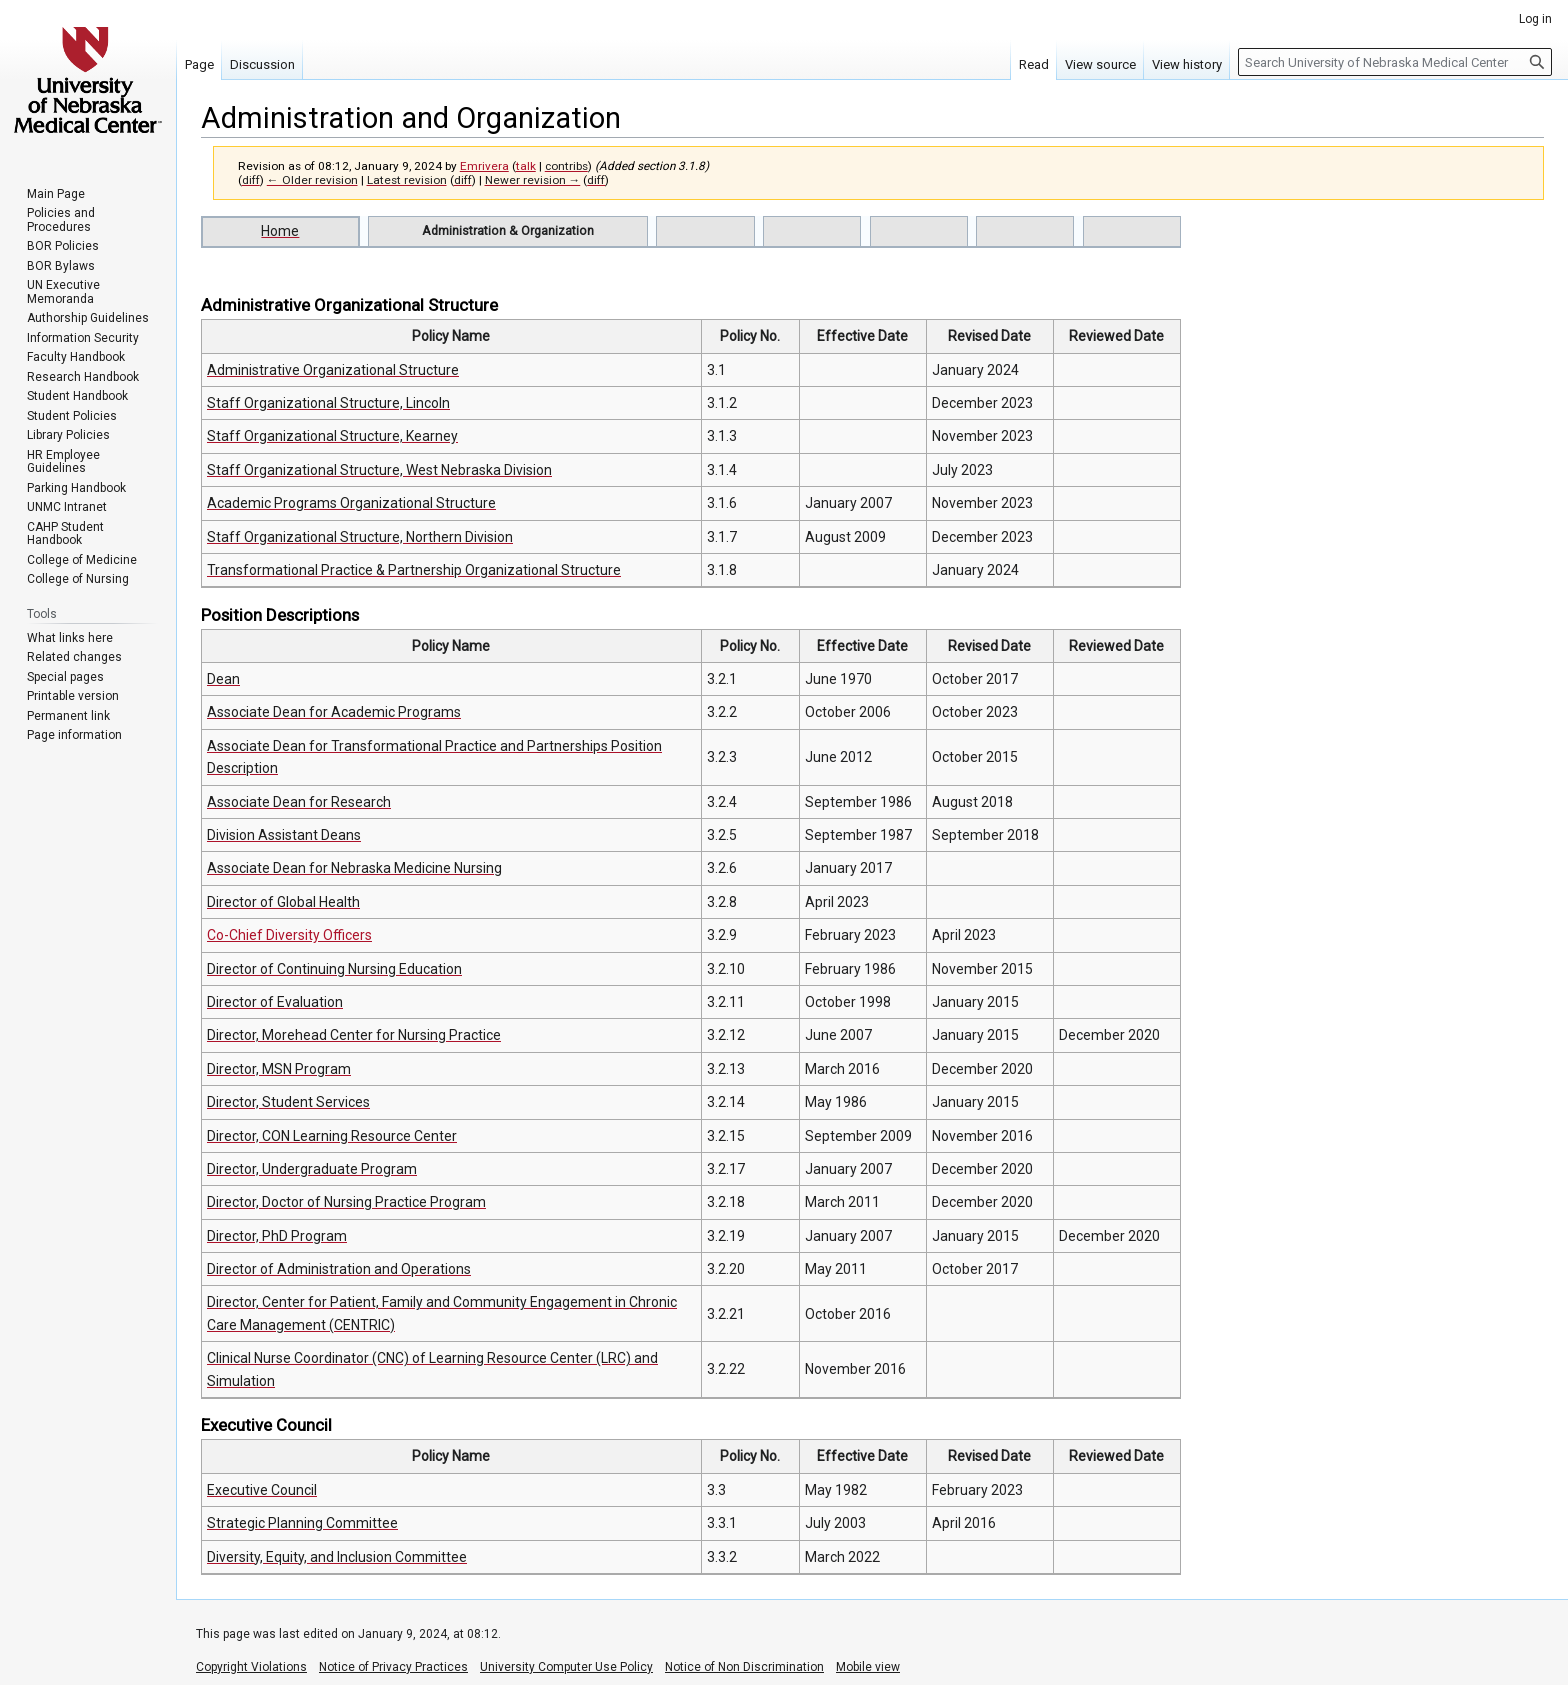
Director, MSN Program (279, 1069)
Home (280, 231)
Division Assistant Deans (284, 835)
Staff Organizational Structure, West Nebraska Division (379, 470)
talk (526, 166)
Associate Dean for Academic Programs (334, 712)
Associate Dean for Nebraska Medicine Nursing (354, 868)
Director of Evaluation (275, 1002)
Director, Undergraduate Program (312, 1169)
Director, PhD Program (277, 1236)
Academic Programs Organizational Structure (351, 503)
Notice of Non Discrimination (744, 1667)
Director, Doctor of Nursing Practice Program (346, 1202)
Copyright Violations (251, 1667)
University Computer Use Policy (566, 1667)
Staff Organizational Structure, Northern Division (360, 537)
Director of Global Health (283, 902)
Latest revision (407, 180)
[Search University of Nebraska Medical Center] (1395, 62)
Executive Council (262, 1490)
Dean (223, 679)
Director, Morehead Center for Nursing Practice (354, 1035)
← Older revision (312, 180)
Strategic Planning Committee (302, 1523)
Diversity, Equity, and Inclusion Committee (337, 1557)
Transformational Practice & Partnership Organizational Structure (414, 570)
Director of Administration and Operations (339, 1269)
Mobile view (868, 1667)
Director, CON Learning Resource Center (332, 1136)
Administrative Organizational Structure (333, 370)
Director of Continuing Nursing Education (334, 969)
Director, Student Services (288, 1102)
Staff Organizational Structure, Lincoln (328, 403)
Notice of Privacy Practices (393, 1667)
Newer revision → (533, 180)
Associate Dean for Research (299, 802)
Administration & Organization (508, 230)
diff (251, 180)
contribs (566, 166)
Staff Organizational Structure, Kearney (332, 436)
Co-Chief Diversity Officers (289, 935)
